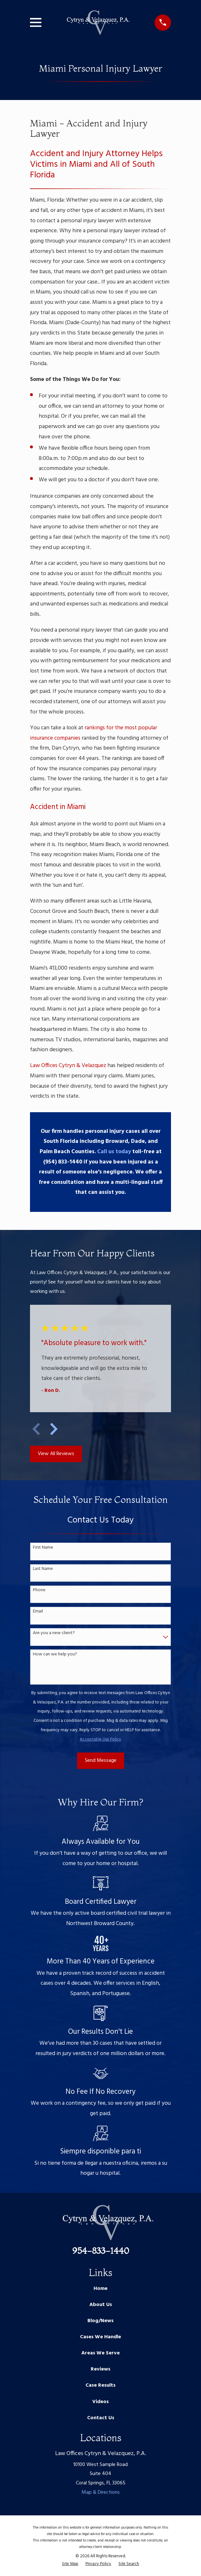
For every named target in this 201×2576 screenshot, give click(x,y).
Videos (100, 2402)
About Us (100, 2305)
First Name (43, 1548)
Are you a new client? (54, 1633)
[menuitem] (70, 2564)
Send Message (100, 1760)
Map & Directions (101, 2492)
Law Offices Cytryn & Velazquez (68, 1065)
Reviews (100, 2369)
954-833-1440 (100, 2250)
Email (38, 1611)
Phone (39, 1590)
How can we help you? (55, 1654)
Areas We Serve (100, 2353)
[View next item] (54, 1429)
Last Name (43, 1569)
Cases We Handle (100, 2337)
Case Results (100, 2385)
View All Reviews (56, 1454)
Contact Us (100, 2418)
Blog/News (100, 2321)
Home (100, 2288)
